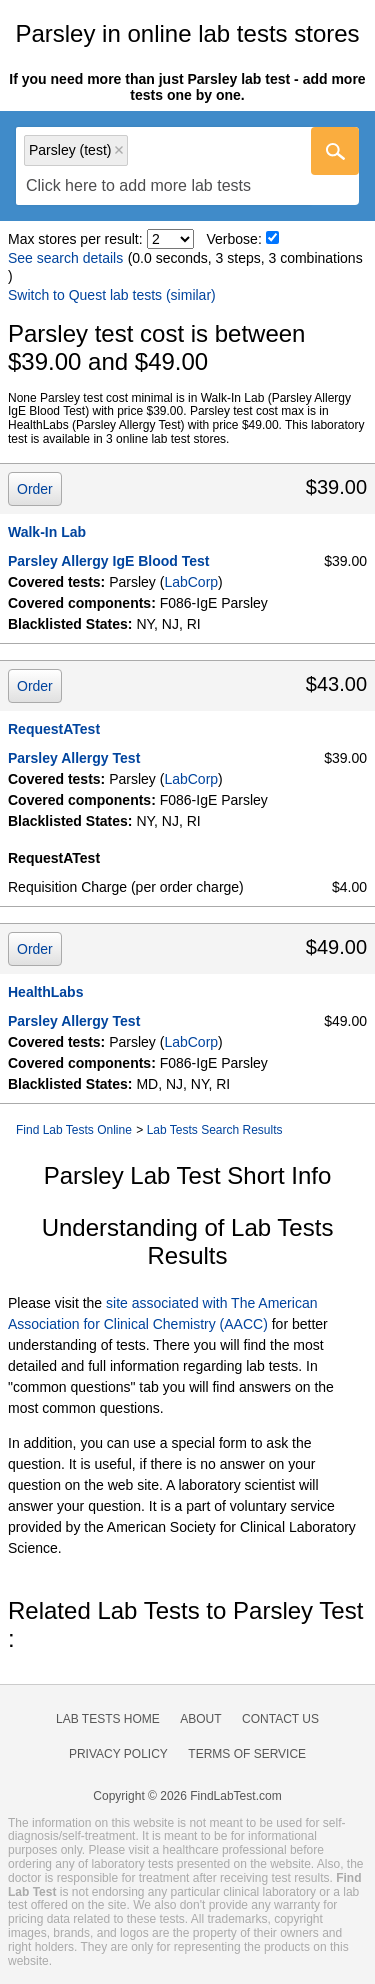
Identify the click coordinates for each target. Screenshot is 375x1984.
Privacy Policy (118, 1754)
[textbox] (138, 185)
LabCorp (191, 582)
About (200, 1719)
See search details (65, 258)
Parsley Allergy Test (74, 758)
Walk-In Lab (47, 532)
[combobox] (187, 166)
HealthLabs (45, 992)
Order (35, 489)
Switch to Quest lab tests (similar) (112, 295)
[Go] (335, 151)
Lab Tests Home (108, 1719)
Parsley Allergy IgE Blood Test (109, 561)
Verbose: (234, 239)
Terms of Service (247, 1754)
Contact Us (280, 1719)
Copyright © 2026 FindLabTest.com (187, 1796)
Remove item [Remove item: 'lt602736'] (119, 150)
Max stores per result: (75, 239)
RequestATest (54, 729)
